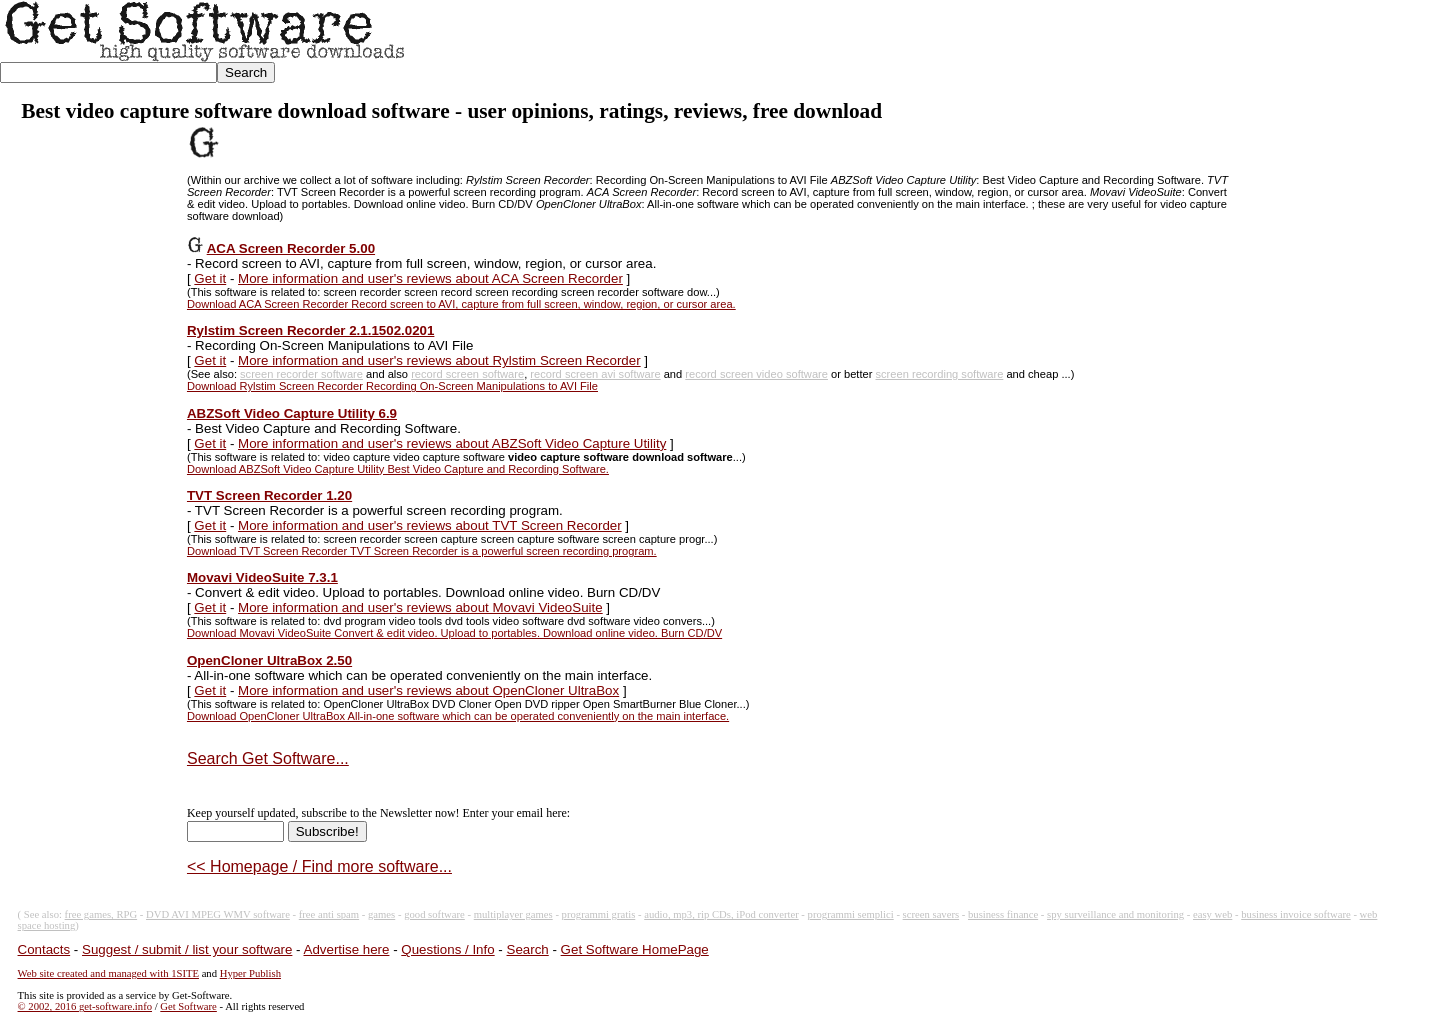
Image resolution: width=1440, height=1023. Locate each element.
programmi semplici (851, 914)
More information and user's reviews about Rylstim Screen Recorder (439, 360)
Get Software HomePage (635, 949)
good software (434, 914)
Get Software (188, 1006)
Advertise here (347, 949)
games (381, 914)
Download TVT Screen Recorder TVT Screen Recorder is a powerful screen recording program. (422, 551)
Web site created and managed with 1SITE (108, 973)
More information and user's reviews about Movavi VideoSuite (420, 607)
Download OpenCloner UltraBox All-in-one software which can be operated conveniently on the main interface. (458, 716)
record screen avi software (595, 374)
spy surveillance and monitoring (1115, 914)
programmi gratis (599, 914)
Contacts (44, 949)
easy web (1212, 914)
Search (528, 949)
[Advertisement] (1076, 46)
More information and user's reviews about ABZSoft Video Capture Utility (452, 443)
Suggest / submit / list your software (187, 949)
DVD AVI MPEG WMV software (218, 914)
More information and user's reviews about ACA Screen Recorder (430, 278)
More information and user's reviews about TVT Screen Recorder (430, 525)
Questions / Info (447, 949)
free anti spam (329, 914)
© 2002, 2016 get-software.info (85, 1006)
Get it (210, 278)
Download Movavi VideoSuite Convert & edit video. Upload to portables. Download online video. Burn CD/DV (454, 633)
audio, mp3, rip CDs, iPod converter (721, 914)
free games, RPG (101, 914)
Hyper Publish (250, 973)
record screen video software (756, 374)
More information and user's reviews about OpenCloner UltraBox (428, 690)
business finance (1003, 914)
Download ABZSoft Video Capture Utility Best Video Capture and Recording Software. (398, 469)
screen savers (931, 914)
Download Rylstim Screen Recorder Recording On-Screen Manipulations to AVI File (392, 386)
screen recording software (940, 374)
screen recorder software (301, 374)
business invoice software (1296, 914)
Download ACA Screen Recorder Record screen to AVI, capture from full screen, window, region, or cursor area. (461, 304)
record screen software (467, 374)
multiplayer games (513, 914)
